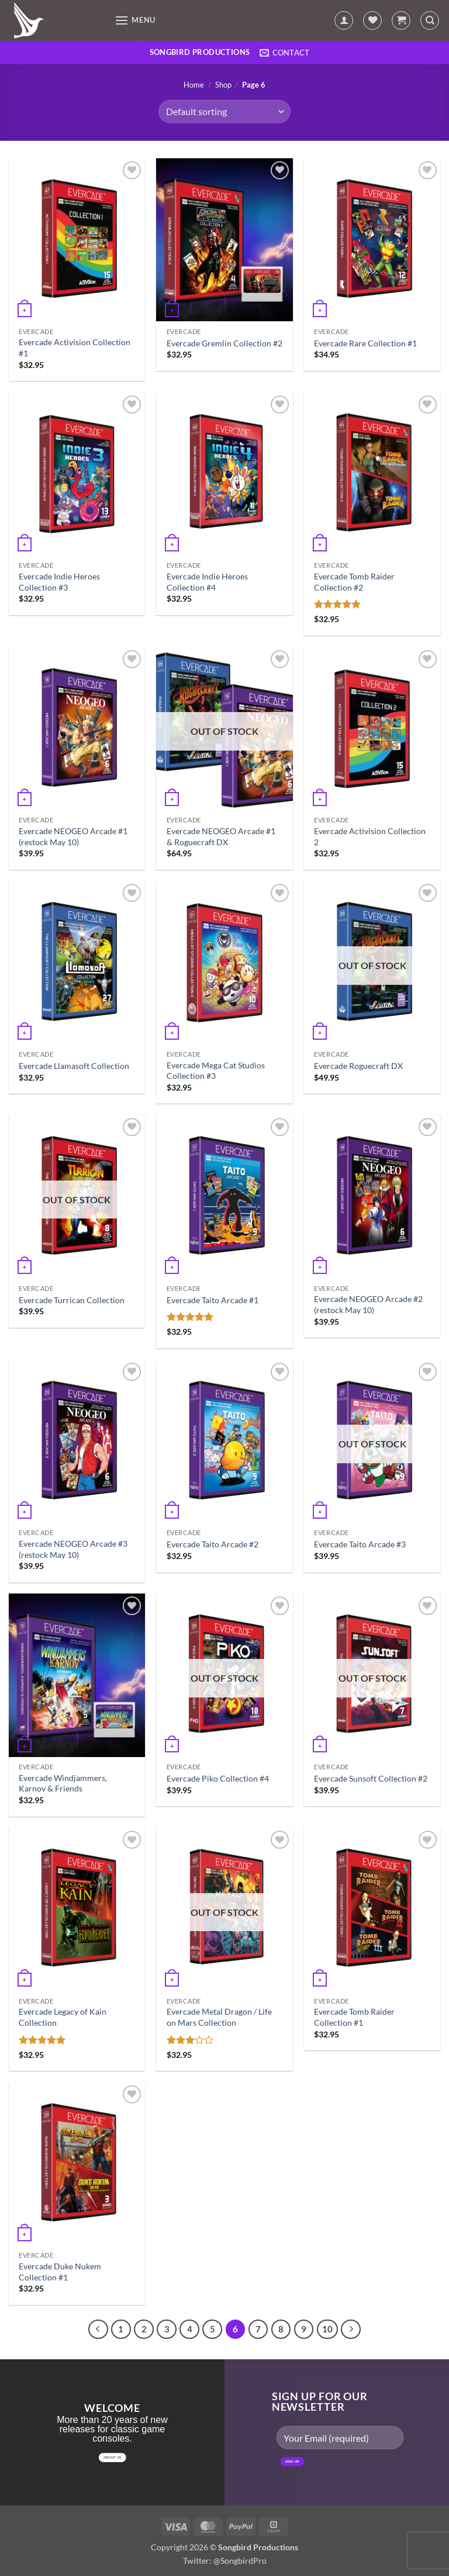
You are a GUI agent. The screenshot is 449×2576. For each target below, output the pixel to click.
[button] (135, 20)
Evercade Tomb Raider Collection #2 (354, 581)
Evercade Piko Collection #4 (218, 1778)
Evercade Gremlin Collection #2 (224, 343)
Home (194, 84)
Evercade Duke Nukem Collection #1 (60, 2271)
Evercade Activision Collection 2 (370, 836)
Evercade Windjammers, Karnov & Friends (63, 1783)
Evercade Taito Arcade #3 (360, 1544)
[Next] (351, 2329)
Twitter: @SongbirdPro (225, 2560)
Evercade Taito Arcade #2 (212, 1544)
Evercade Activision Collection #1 (74, 347)
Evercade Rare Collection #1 (365, 343)
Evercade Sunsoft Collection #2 (370, 1778)
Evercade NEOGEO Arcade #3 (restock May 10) (73, 1549)
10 (327, 2329)
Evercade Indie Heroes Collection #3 (59, 581)
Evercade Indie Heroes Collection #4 (207, 581)
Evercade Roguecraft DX (358, 1066)
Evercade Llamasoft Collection (74, 1066)
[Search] (429, 20)
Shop (223, 84)
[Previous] (98, 2329)
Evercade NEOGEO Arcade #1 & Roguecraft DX (221, 836)
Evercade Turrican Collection (72, 1300)
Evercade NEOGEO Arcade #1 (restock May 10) (73, 836)
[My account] (343, 20)
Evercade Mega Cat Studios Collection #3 (216, 1070)
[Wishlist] (372, 20)
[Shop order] (224, 111)
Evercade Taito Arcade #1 (212, 1300)
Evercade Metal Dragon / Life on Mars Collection (219, 2017)
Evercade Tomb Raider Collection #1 (354, 2017)
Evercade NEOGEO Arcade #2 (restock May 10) (368, 1304)
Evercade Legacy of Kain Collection (62, 2017)
